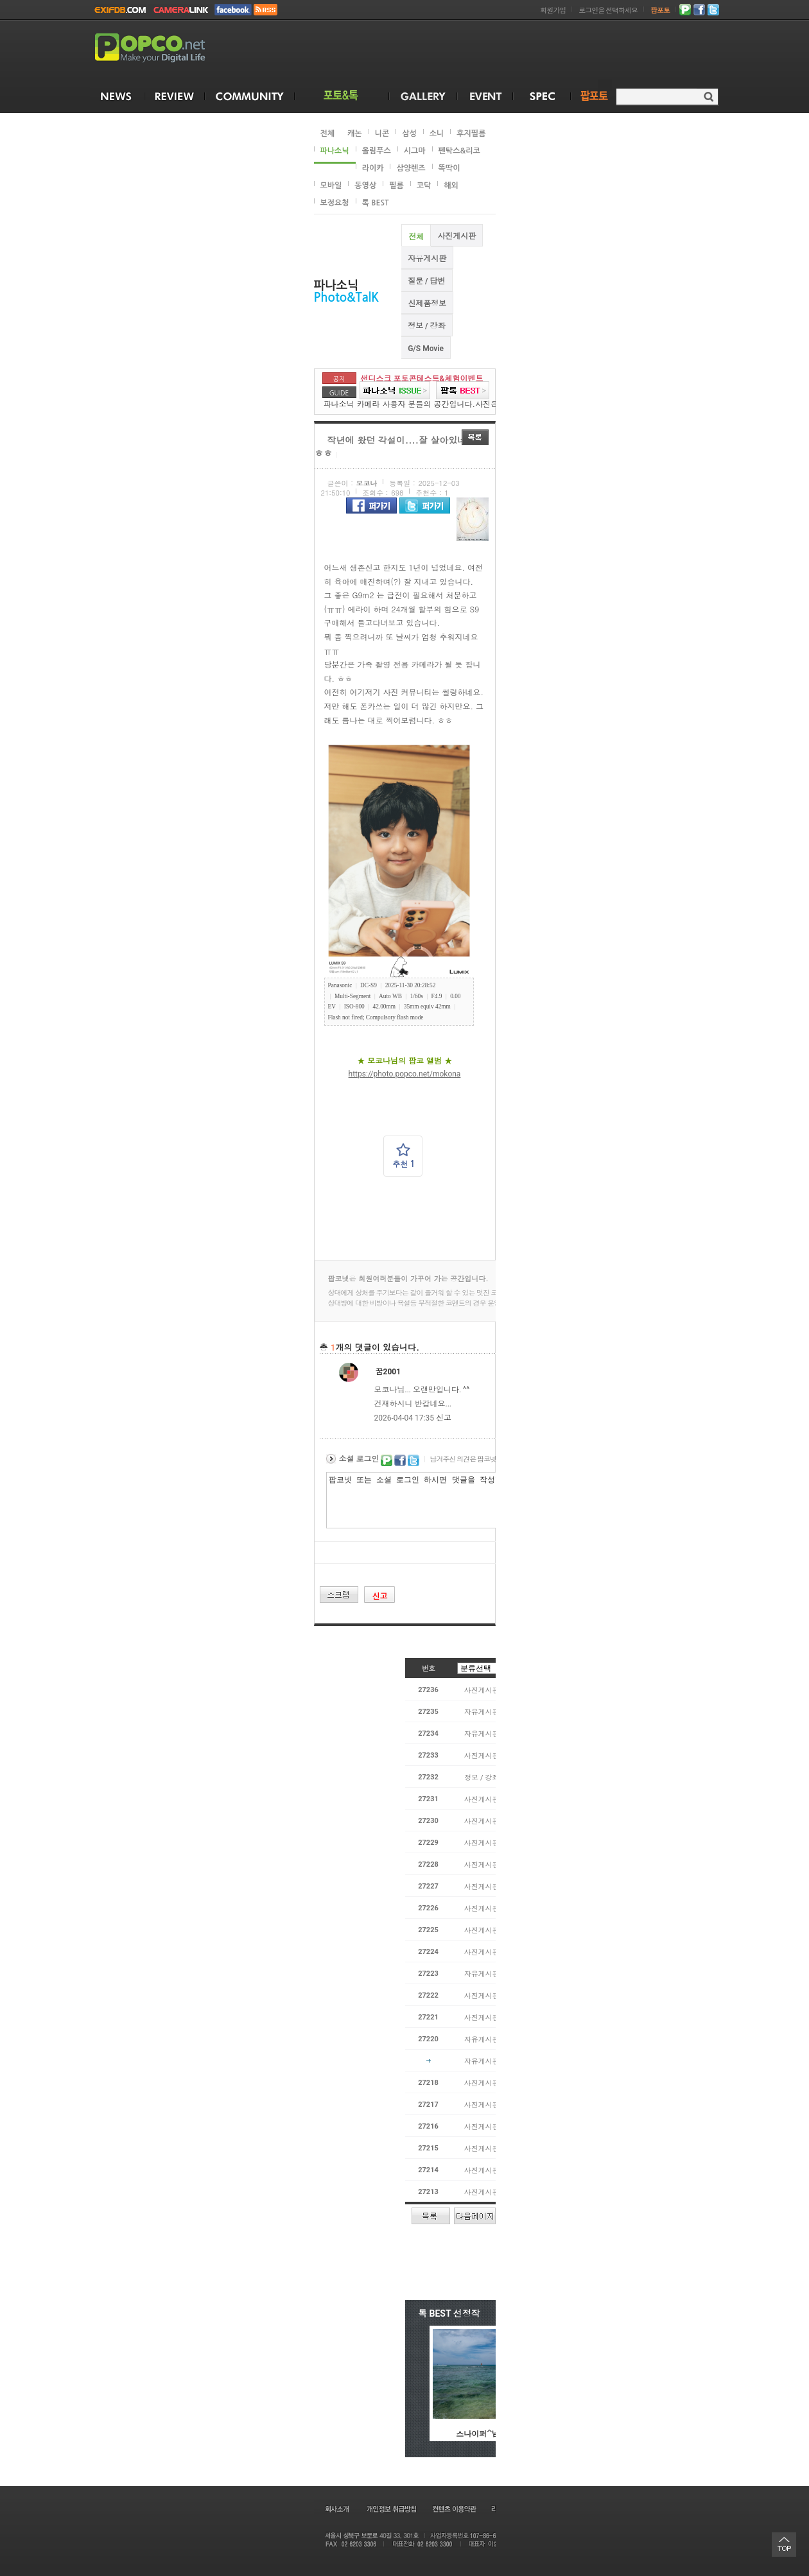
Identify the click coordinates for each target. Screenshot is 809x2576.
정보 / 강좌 (426, 326)
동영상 (365, 185)
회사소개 (336, 2508)
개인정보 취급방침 (391, 2508)
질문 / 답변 (426, 281)
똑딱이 (449, 168)
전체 (327, 133)
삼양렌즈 (410, 168)
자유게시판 (427, 258)
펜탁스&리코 (459, 151)
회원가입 (553, 10)
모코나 (367, 484)
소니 (437, 133)
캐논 (354, 133)
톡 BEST (375, 203)
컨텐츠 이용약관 (453, 2508)
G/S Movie (426, 348)
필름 (396, 185)
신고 (443, 1417)
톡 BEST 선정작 (449, 2313)
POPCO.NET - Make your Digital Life (165, 48)
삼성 (409, 133)
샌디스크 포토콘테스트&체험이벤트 (422, 378)
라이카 (373, 168)
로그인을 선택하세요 (608, 10)
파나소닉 (334, 151)
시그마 (415, 151)
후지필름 (471, 133)
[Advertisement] (485, 50)
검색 (708, 97)
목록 (475, 437)
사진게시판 (456, 236)
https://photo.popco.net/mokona (405, 1073)
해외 (451, 185)
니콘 (382, 133)
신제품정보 (427, 303)
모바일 (331, 185)
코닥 (424, 185)
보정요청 (334, 203)
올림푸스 (376, 151)
